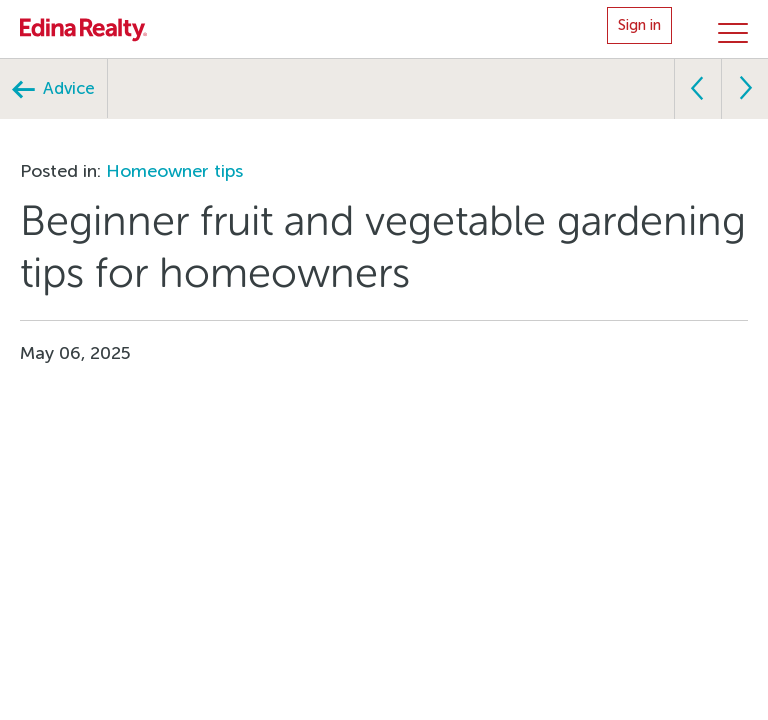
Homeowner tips (174, 171)
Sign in (639, 25)
